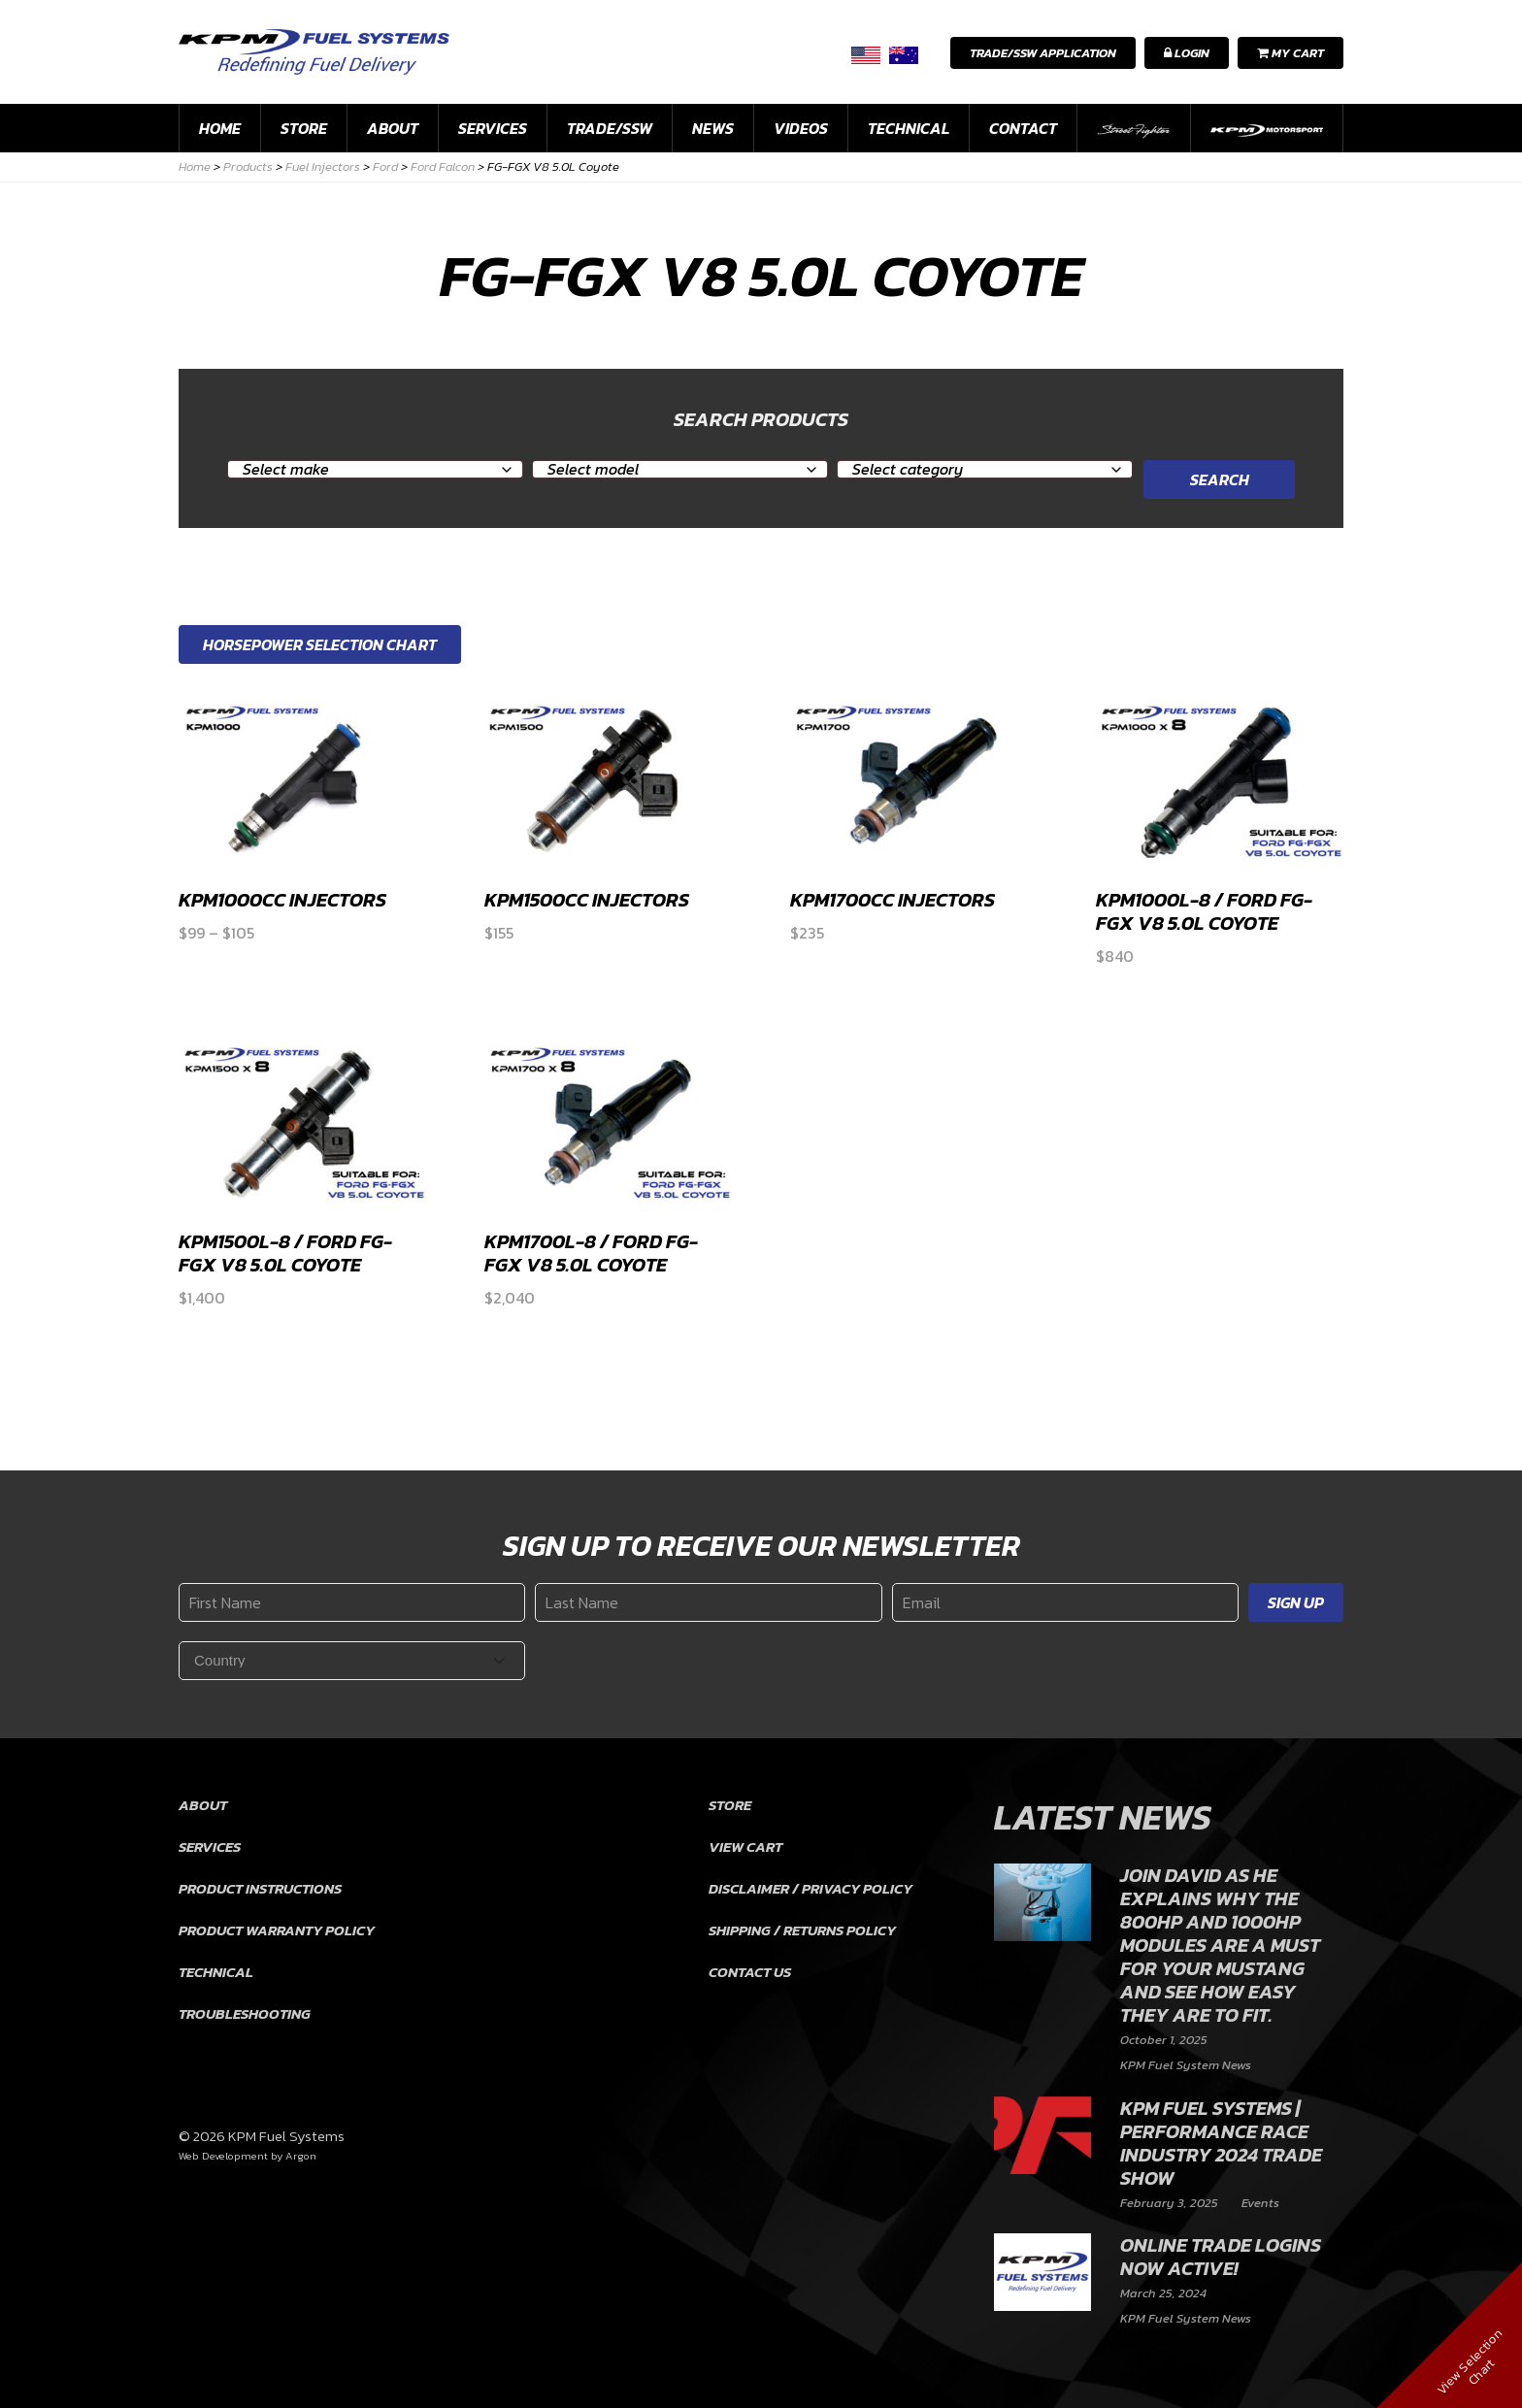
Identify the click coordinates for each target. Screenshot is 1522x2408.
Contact (1023, 128)
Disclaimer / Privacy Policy (810, 1888)
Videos (801, 128)
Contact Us (750, 1972)
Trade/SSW (609, 128)
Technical (908, 128)
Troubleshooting (245, 2013)
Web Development (223, 2155)
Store (304, 128)
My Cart (1290, 53)
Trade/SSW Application (1043, 53)
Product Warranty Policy (277, 1930)
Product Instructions (260, 1888)
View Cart (745, 1846)
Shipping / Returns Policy (802, 1930)
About (392, 128)
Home (220, 128)
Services (492, 128)
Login (1186, 53)
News (713, 128)
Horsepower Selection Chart (320, 644)
